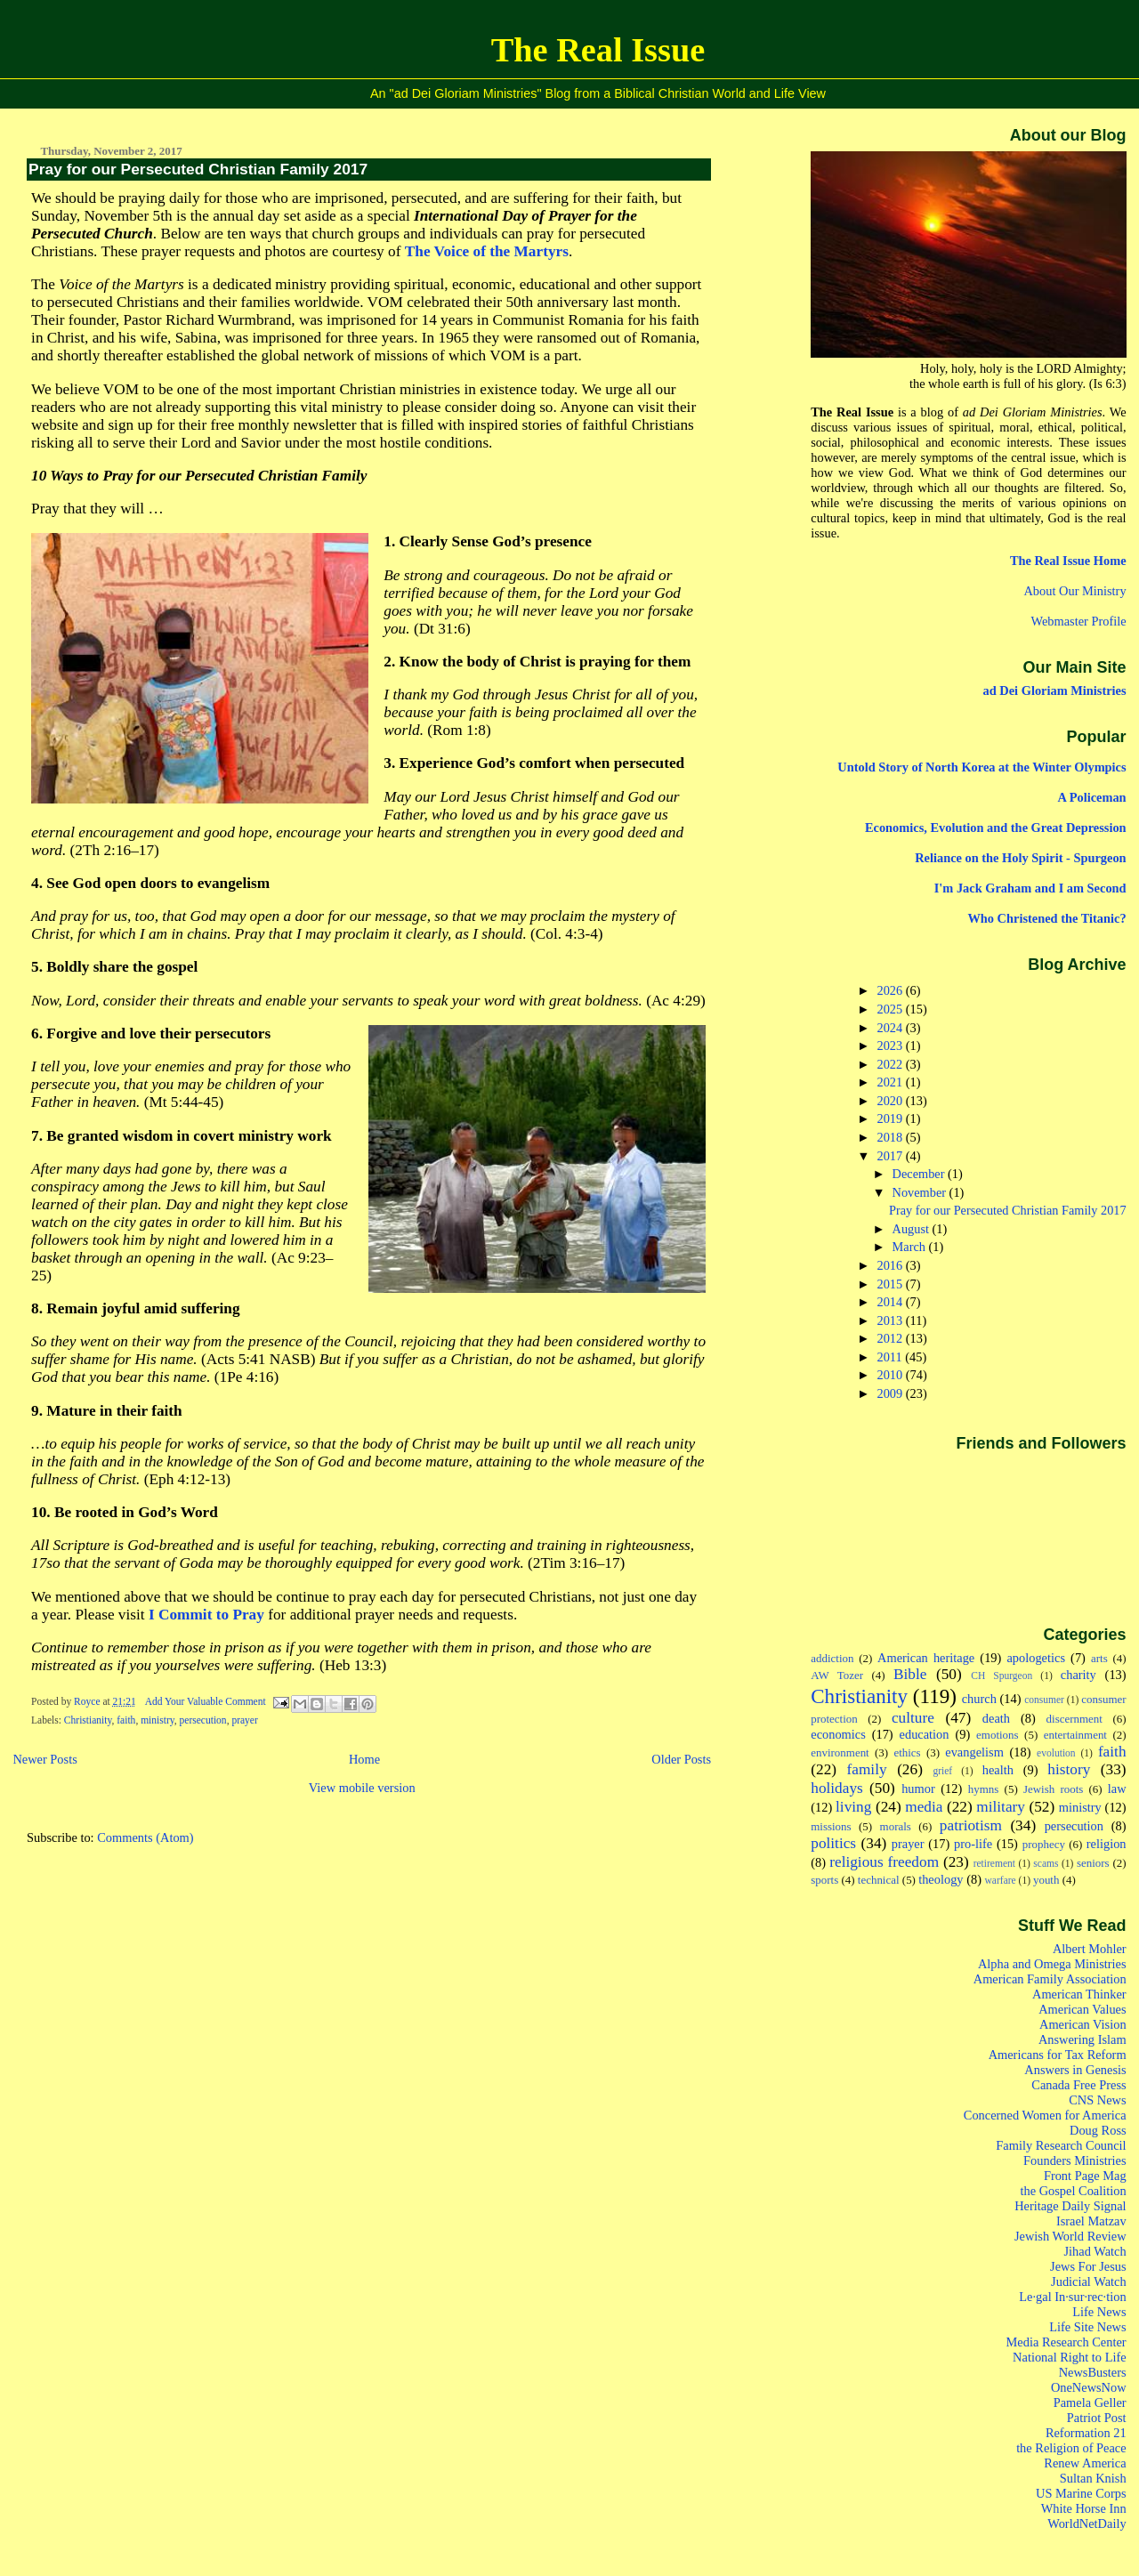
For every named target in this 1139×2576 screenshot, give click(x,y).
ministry (157, 1720)
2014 (891, 1302)
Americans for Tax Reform (1058, 2054)
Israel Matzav (1091, 2221)
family (867, 1769)
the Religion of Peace (1071, 2448)
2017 (891, 1156)
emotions (997, 1734)
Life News (1099, 2312)
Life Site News (1087, 2327)
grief (942, 1770)
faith (126, 1720)
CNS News (1097, 2100)
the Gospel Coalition (1074, 2191)
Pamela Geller (1090, 2402)
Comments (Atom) (145, 1837)
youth (1046, 1879)
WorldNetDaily (1086, 2523)
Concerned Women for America (1045, 2115)
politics (833, 1843)
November (921, 1192)
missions (831, 1826)
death (996, 1718)
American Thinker (1079, 1994)
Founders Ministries (1075, 2160)
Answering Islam (1082, 2039)
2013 (891, 1320)
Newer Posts (44, 1759)
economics (838, 1734)
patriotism (971, 1825)
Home (364, 1759)
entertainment (1075, 1734)
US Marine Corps (1081, 2493)
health (998, 1770)
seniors (1093, 1862)
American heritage (925, 1658)
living (853, 1806)
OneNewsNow (1089, 2387)
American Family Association (1050, 1979)
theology (940, 1879)
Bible (909, 1674)
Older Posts (681, 1759)
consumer (1044, 1699)
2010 (891, 1375)
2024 (891, 1028)
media (923, 1806)
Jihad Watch (1094, 2251)
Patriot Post (1097, 2417)
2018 (891, 1137)
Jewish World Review (1070, 2236)
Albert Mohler (1090, 1949)
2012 (891, 1338)
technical (879, 1879)
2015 (891, 1284)
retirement (994, 1863)
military (1000, 1806)
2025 (891, 1009)
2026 (891, 990)
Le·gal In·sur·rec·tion (1072, 2296)
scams (1045, 1863)
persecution (203, 1720)
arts (1099, 1658)
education (924, 1734)
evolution (1056, 1753)
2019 (891, 1118)
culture (913, 1717)
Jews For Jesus (1088, 2266)
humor (918, 1788)
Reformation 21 (1086, 2433)
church (979, 1699)
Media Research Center (1066, 2342)
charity (1078, 1675)
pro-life (973, 1844)
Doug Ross (1098, 2130)
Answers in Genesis (1075, 2070)
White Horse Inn (1084, 2508)
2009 (891, 1393)
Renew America (1085, 2463)
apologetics (1035, 1658)
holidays (837, 1788)
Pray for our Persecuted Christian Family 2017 (198, 169)
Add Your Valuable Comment (207, 1701)
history (1068, 1769)
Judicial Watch (1089, 2281)
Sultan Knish (1093, 2478)
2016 (891, 1265)
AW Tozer (837, 1675)
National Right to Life (1070, 2357)
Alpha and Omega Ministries (1052, 1964)
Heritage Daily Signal (1070, 2206)
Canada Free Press (1078, 2085)
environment (839, 1752)
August (913, 1229)
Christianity (88, 1720)
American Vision (1083, 2024)
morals (895, 1826)
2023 (891, 1045)
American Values (1082, 2009)
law (1117, 1788)
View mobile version (362, 1788)
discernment (1074, 1718)
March (911, 1247)
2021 (891, 1082)
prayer (244, 1720)
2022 (891, 1064)
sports (824, 1879)
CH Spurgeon (1001, 1675)
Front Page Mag (1085, 2175)
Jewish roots (1053, 1789)
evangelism (974, 1752)
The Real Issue (598, 50)
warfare (1000, 1880)
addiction (832, 1658)
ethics (906, 1752)
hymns (983, 1789)
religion (1106, 1844)
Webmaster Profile (1078, 621)
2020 (891, 1101)
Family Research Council (1061, 2145)
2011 (891, 1357)
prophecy (1043, 1844)
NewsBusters (1093, 2372)
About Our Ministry (1074, 591)
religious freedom (884, 1861)
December (920, 1174)
